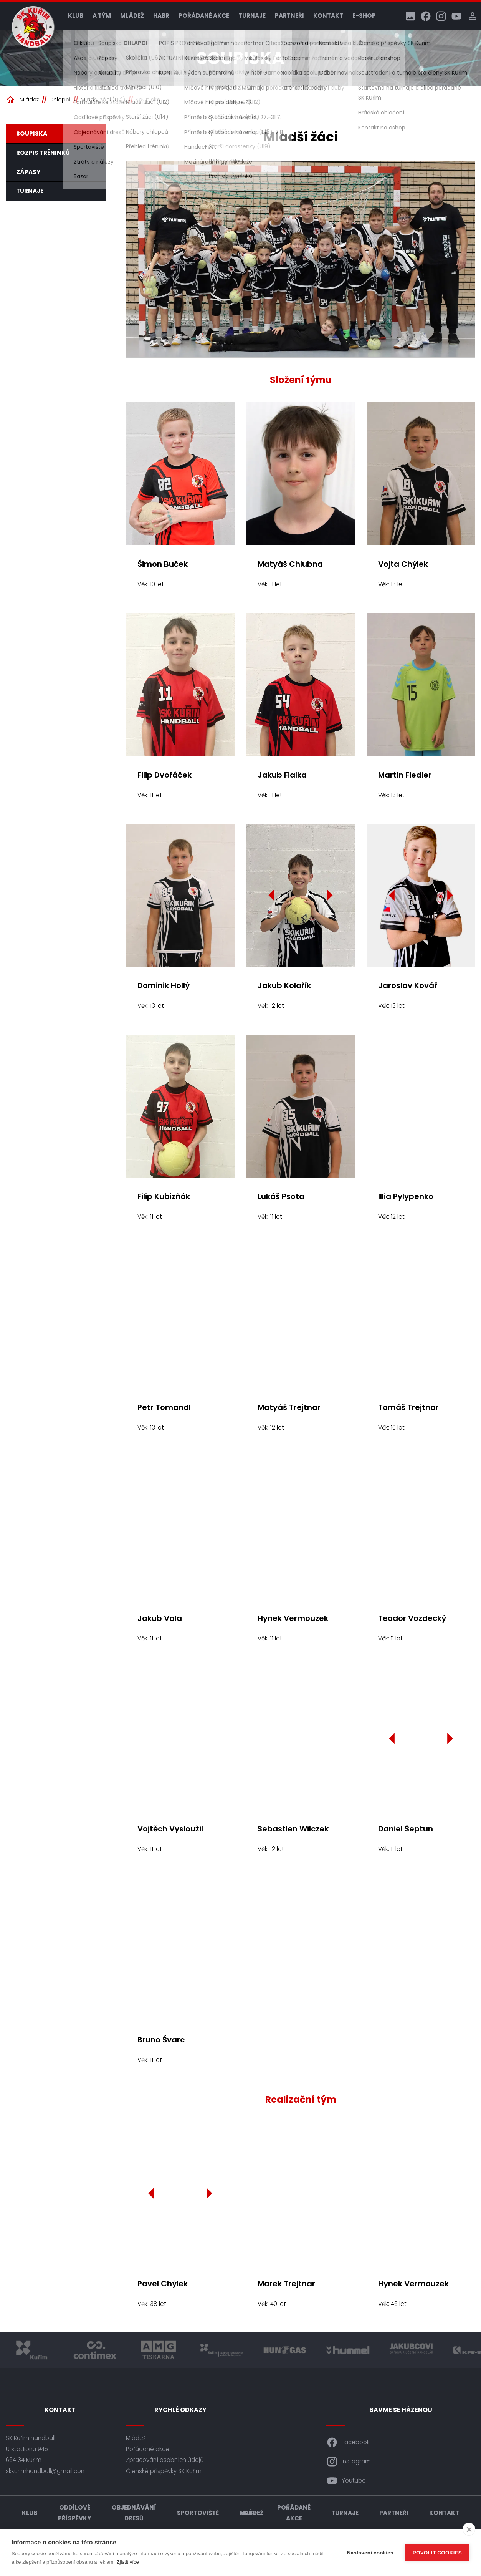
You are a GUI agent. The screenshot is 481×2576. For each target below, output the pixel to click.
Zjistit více (128, 2562)
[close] (469, 2529)
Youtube (346, 2480)
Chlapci (59, 99)
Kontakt (328, 16)
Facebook (348, 2442)
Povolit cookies (437, 2553)
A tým (102, 16)
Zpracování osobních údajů (165, 2460)
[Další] (329, 895)
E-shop (364, 16)
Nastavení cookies (370, 2553)
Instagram (348, 2461)
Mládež (132, 16)
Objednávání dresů (134, 2513)
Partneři (289, 16)
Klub (75, 16)
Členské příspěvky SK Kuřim (164, 2471)
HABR (161, 16)
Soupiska (148, 99)
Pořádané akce (204, 16)
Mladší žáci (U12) (103, 99)
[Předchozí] (272, 895)
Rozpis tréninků (43, 153)
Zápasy (28, 172)
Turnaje (252, 16)
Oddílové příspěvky (74, 2513)
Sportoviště (198, 2513)
